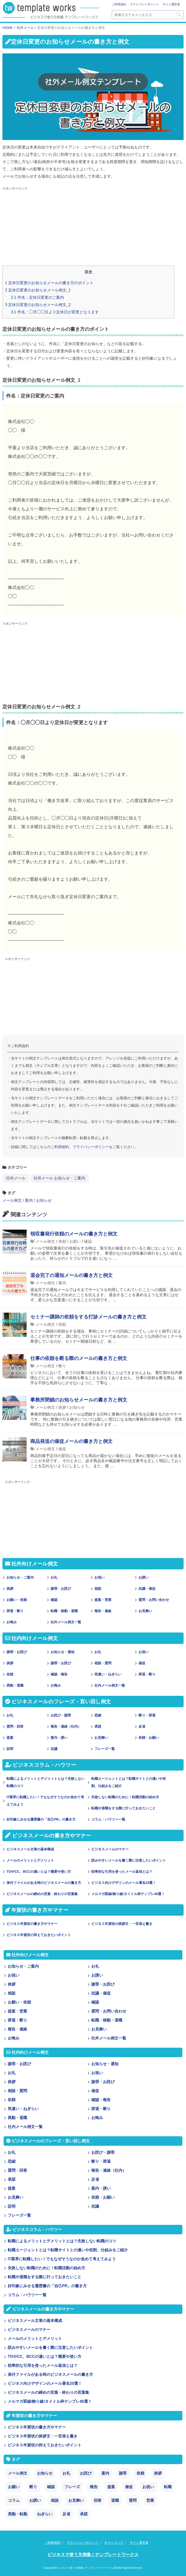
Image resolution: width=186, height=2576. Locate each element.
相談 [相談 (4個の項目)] (55, 2500)
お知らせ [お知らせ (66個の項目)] (45, 2473)
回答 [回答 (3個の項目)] (97, 2500)
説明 (10, 1749)
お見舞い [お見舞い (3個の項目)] (76, 2500)
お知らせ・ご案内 (20, 1577)
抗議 (54, 1749)
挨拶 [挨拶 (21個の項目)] (158, 2473)
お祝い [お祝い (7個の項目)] (148, 2487)
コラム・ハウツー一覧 (108, 1819)
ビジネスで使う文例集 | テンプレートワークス (92, 2554)
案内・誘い (59, 1737)
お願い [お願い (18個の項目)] (14, 2487)
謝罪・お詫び (61, 1588)
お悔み (12, 1622)
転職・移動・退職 (64, 1611)
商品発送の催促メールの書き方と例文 (71, 1441)
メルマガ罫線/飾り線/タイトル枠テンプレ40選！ (128, 1894)
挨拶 (62, 1407)
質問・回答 (15, 1726)
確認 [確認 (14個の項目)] (51, 2487)
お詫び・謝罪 (61, 1715)
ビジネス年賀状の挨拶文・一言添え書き (121, 1924)
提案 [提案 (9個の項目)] (111, 2487)
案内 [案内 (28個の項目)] (105, 2473)
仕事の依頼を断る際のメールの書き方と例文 (78, 1358)
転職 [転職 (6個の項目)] (168, 2487)
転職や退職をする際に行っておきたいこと (123, 1808)
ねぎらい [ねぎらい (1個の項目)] (45, 2514)
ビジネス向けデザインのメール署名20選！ (123, 1883)
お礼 (54, 1577)
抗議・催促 (147, 1588)
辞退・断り (15, 1611)
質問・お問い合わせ (154, 1600)
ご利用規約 (119, 4)
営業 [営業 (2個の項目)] (150, 2500)
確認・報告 (59, 1674)
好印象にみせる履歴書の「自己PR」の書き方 (41, 1819)
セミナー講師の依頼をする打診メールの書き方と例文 (88, 1316)
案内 (29, 1200)
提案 (10, 1737)
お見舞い (145, 1611)
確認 (88, 1241)
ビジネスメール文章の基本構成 (30, 1849)
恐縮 (97, 1715)
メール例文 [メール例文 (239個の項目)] (17, 2473)
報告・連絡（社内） (66, 1726)
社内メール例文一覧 (109, 1685)
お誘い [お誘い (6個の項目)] (35, 2500)
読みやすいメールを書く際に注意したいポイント (128, 1860)
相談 (97, 1588)
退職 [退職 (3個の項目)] (115, 2500)
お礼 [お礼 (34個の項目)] (66, 2473)
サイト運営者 (171, 4)
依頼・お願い (149, 1737)
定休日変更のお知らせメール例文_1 (38, 290)
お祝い (99, 1577)
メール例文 (12, 1200)
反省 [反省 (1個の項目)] (66, 2514)
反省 (142, 1726)
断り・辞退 (147, 1715)
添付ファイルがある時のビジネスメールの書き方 (44, 1883)
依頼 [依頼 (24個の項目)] (140, 2473)
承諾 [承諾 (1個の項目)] (84, 2514)
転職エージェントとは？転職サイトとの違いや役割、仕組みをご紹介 (128, 1782)
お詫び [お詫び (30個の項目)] (86, 2473)
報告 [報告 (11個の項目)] (94, 2487)
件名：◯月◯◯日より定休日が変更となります (55, 312)
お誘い (144, 1577)
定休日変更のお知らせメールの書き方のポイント (49, 283)
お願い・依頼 (17, 1600)
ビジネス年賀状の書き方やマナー (32, 1924)
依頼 (62, 1241)
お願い (75, 1241)
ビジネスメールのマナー (110, 1849)
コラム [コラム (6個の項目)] (14, 2500)
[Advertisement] (93, 227)
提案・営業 (102, 1600)
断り (62, 1366)
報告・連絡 (102, 1611)
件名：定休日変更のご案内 (37, 297)
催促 (62, 1449)
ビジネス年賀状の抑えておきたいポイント (39, 1935)
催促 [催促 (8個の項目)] (129, 2487)
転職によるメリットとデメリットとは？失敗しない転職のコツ (46, 1782)
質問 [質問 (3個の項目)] (133, 2500)
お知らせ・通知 (62, 1652)
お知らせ (44, 1200)
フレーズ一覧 (104, 1749)
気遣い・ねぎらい (108, 1674)
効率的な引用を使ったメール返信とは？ (121, 1871)
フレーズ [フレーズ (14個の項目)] (72, 2487)
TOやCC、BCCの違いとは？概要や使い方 (39, 1871)
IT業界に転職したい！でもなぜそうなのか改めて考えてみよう (45, 1800)
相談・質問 (102, 1663)
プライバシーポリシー (144, 4)
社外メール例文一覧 (66, 1622)
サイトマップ (113, 2542)
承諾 (97, 1726)
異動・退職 (15, 1685)
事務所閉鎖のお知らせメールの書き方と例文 (78, 1399)
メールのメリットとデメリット (30, 1860)
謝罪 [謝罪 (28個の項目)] (123, 2473)
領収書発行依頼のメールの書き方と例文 (73, 1233)
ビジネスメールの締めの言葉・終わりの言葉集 (42, 1894)
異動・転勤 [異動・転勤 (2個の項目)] (17, 2514)
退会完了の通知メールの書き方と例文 (71, 1275)
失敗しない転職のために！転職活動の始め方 (125, 1797)
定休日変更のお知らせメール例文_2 (38, 305)
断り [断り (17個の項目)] (33, 2487)
